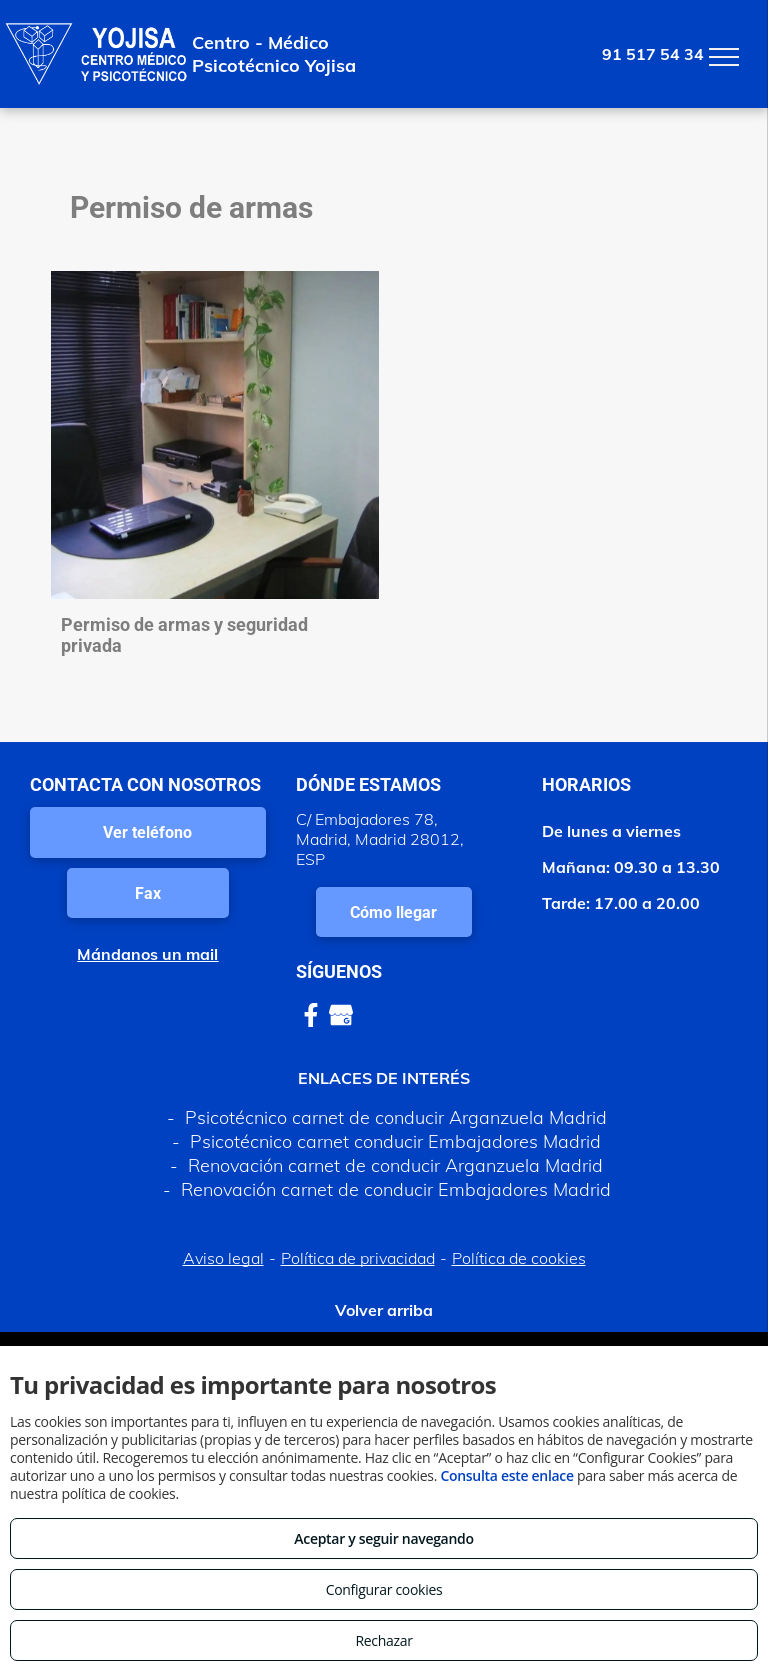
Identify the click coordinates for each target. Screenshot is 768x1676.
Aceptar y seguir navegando (383, 1538)
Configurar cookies (384, 1589)
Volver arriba (384, 1310)
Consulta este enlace (506, 1475)
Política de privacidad (358, 1258)
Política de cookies (519, 1258)
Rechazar (383, 1640)
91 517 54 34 (653, 54)
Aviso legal (223, 1258)
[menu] (724, 57)
